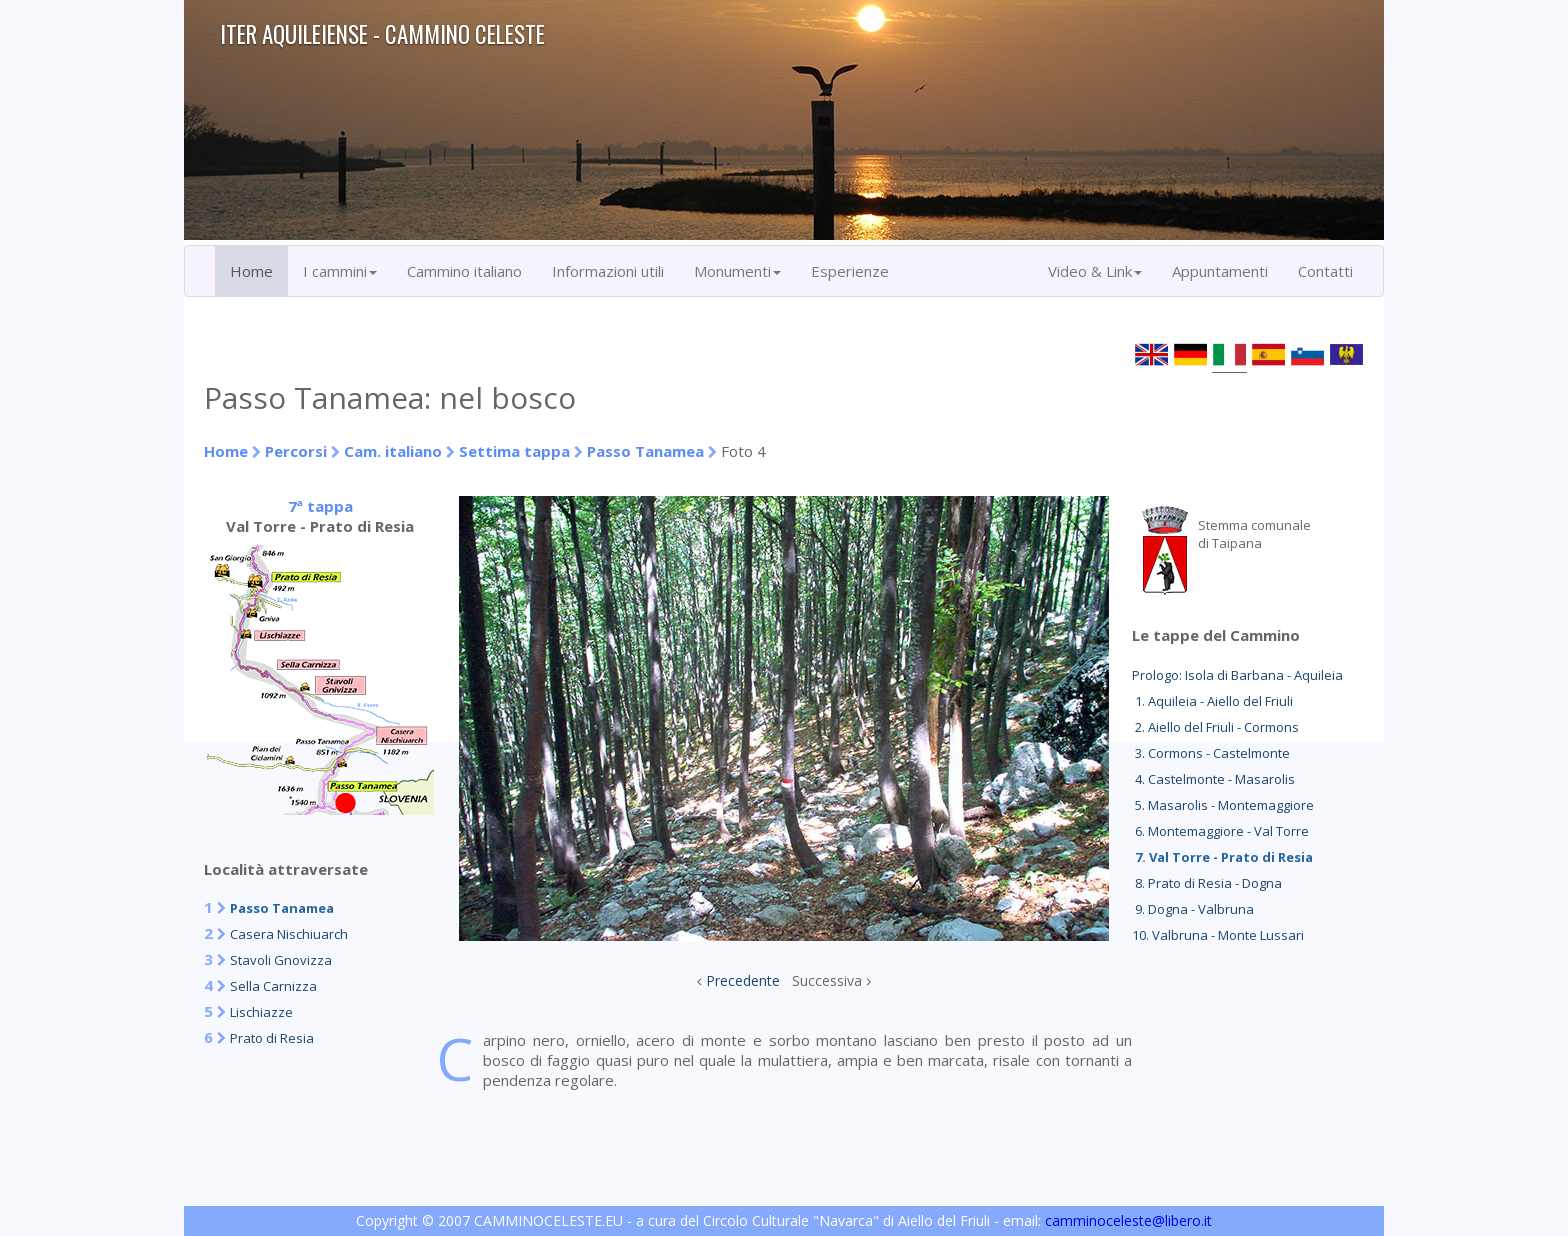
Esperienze (850, 271)
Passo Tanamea (645, 451)
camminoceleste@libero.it (1128, 1220)
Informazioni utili (608, 271)
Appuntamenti (1220, 271)
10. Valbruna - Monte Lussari (1218, 935)
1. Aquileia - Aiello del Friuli (1212, 701)
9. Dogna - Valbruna (1193, 909)
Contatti (1325, 271)
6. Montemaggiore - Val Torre (1220, 831)
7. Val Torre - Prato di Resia (1222, 857)
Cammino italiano (464, 271)
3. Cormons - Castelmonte (1211, 753)
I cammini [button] (340, 271)
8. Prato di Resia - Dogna (1207, 883)
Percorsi (296, 451)
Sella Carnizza (273, 986)
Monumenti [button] (737, 271)
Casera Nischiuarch (289, 934)
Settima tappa (514, 451)
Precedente (743, 980)
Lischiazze (261, 1012)
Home (251, 271)
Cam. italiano (393, 451)
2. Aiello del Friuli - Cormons (1215, 727)
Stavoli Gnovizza (281, 960)
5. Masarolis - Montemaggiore (1223, 805)
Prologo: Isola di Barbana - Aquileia (1237, 675)
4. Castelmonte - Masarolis (1213, 779)
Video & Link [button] (1095, 271)
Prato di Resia (272, 1038)
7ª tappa (320, 506)
